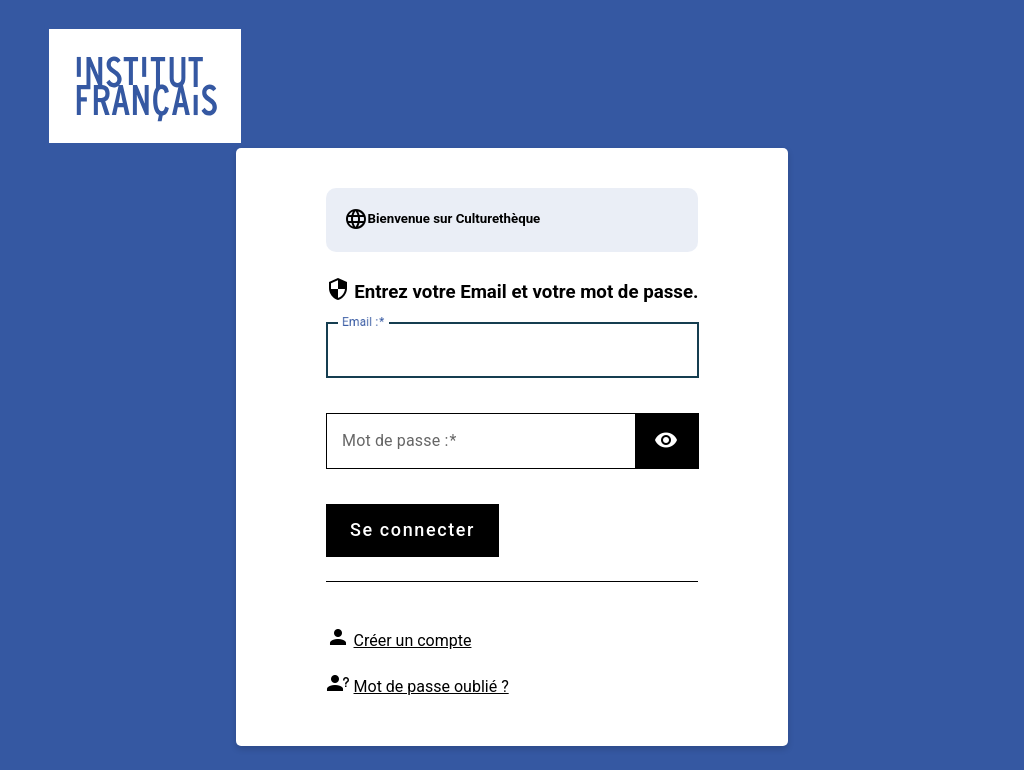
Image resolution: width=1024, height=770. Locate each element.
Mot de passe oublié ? (431, 686)
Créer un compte (413, 640)
